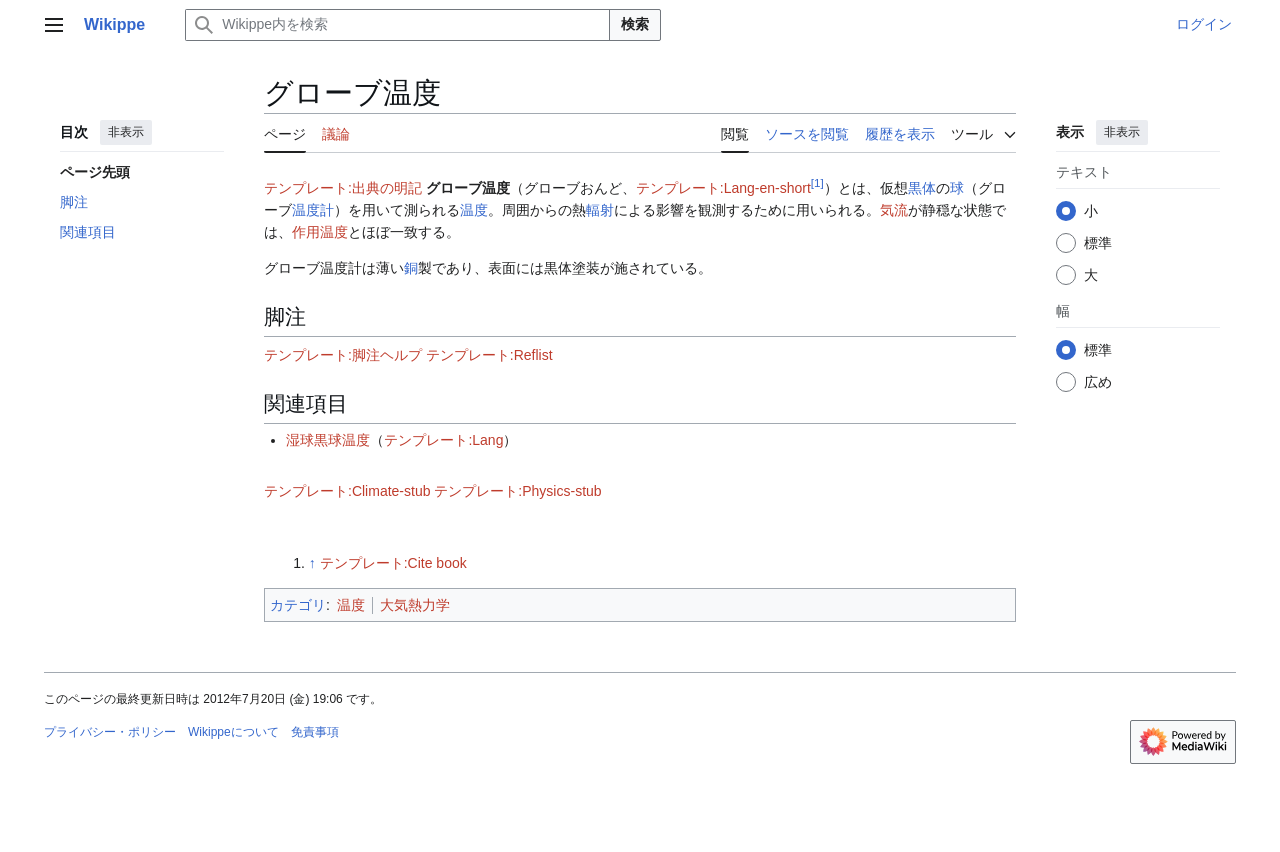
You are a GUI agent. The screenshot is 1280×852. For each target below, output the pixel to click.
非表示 (126, 132)
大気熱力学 (415, 605)
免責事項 (315, 732)
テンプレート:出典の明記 (343, 188)
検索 (635, 24)
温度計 (313, 210)
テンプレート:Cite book (393, 563)
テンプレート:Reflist (489, 355)
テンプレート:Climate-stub (347, 491)
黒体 (922, 188)
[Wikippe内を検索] (397, 25)
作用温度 (320, 232)
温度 (474, 210)
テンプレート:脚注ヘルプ (343, 355)
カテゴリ (298, 605)
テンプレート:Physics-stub (517, 491)
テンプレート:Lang (443, 440)
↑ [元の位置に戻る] (312, 563)
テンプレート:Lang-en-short (723, 188)
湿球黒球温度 (328, 440)
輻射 (600, 210)
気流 (894, 210)
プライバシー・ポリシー (110, 732)
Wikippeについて (233, 732)
